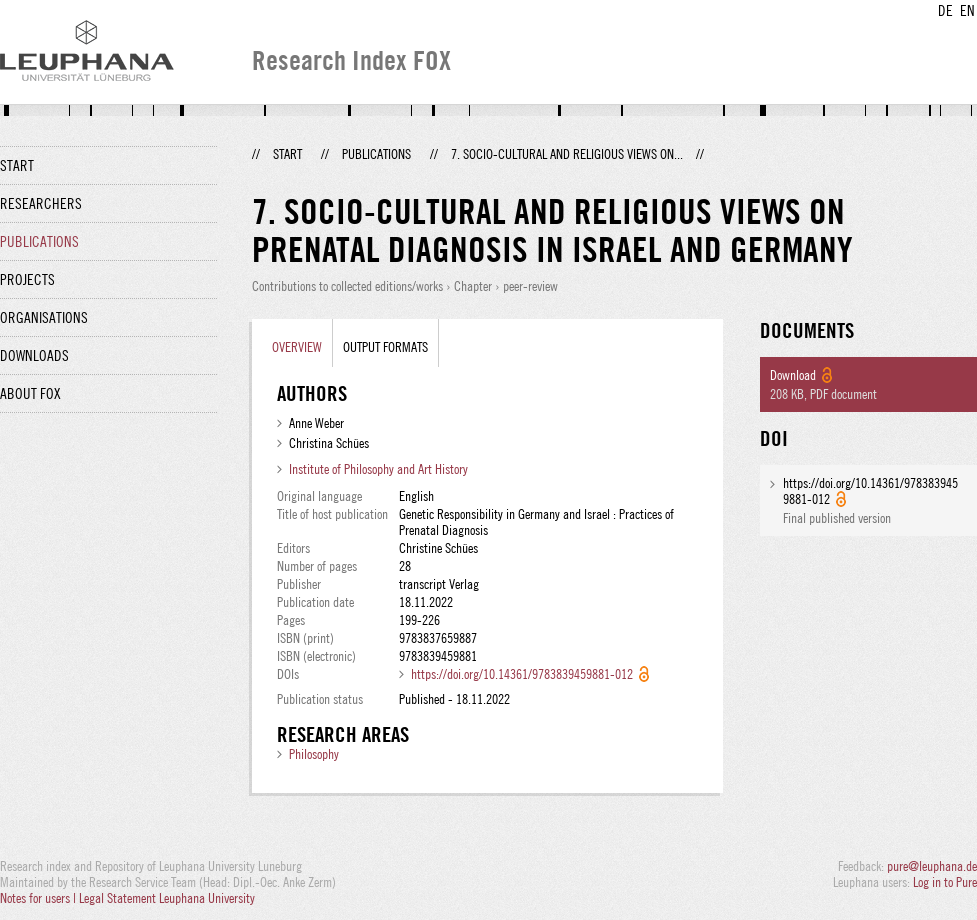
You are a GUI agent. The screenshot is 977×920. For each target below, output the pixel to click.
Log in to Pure (945, 882)
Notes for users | (39, 898)
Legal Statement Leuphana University (167, 898)
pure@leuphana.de (932, 866)
